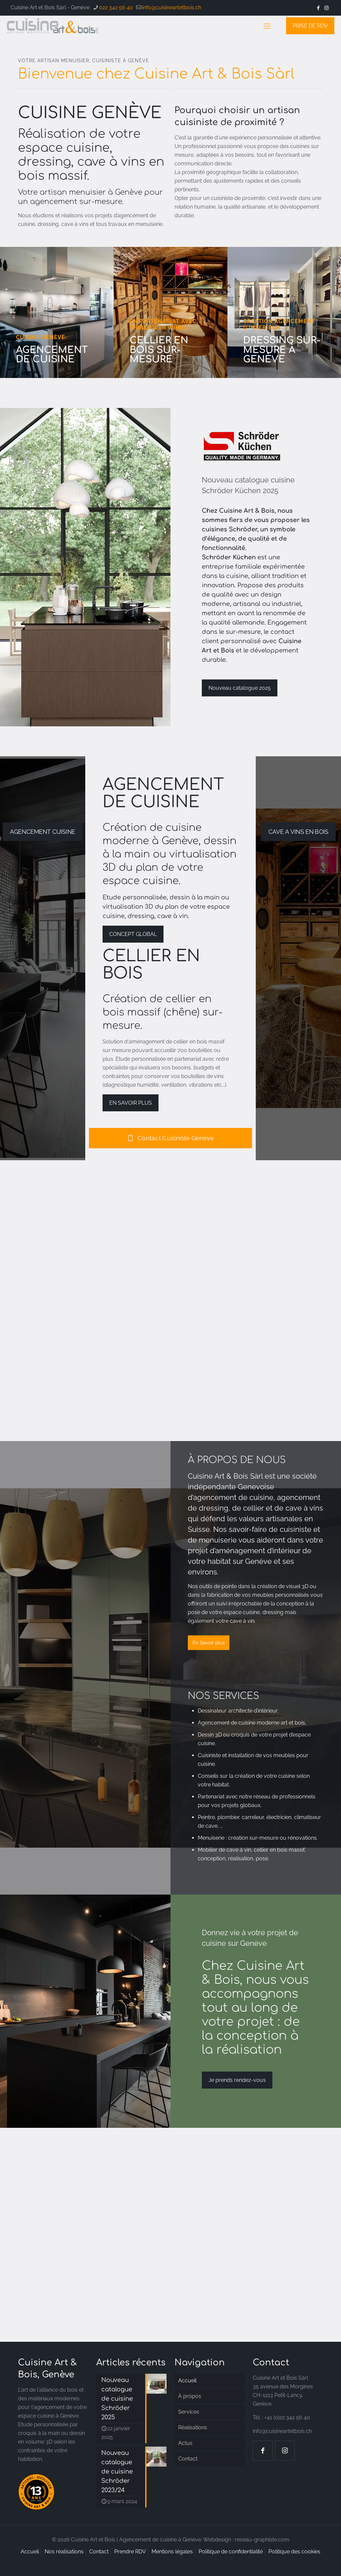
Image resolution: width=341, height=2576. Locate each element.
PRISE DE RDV (310, 26)
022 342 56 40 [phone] (116, 7)
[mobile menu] (267, 26)
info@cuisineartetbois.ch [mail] (171, 7)
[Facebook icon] (318, 8)
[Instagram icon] (326, 8)
